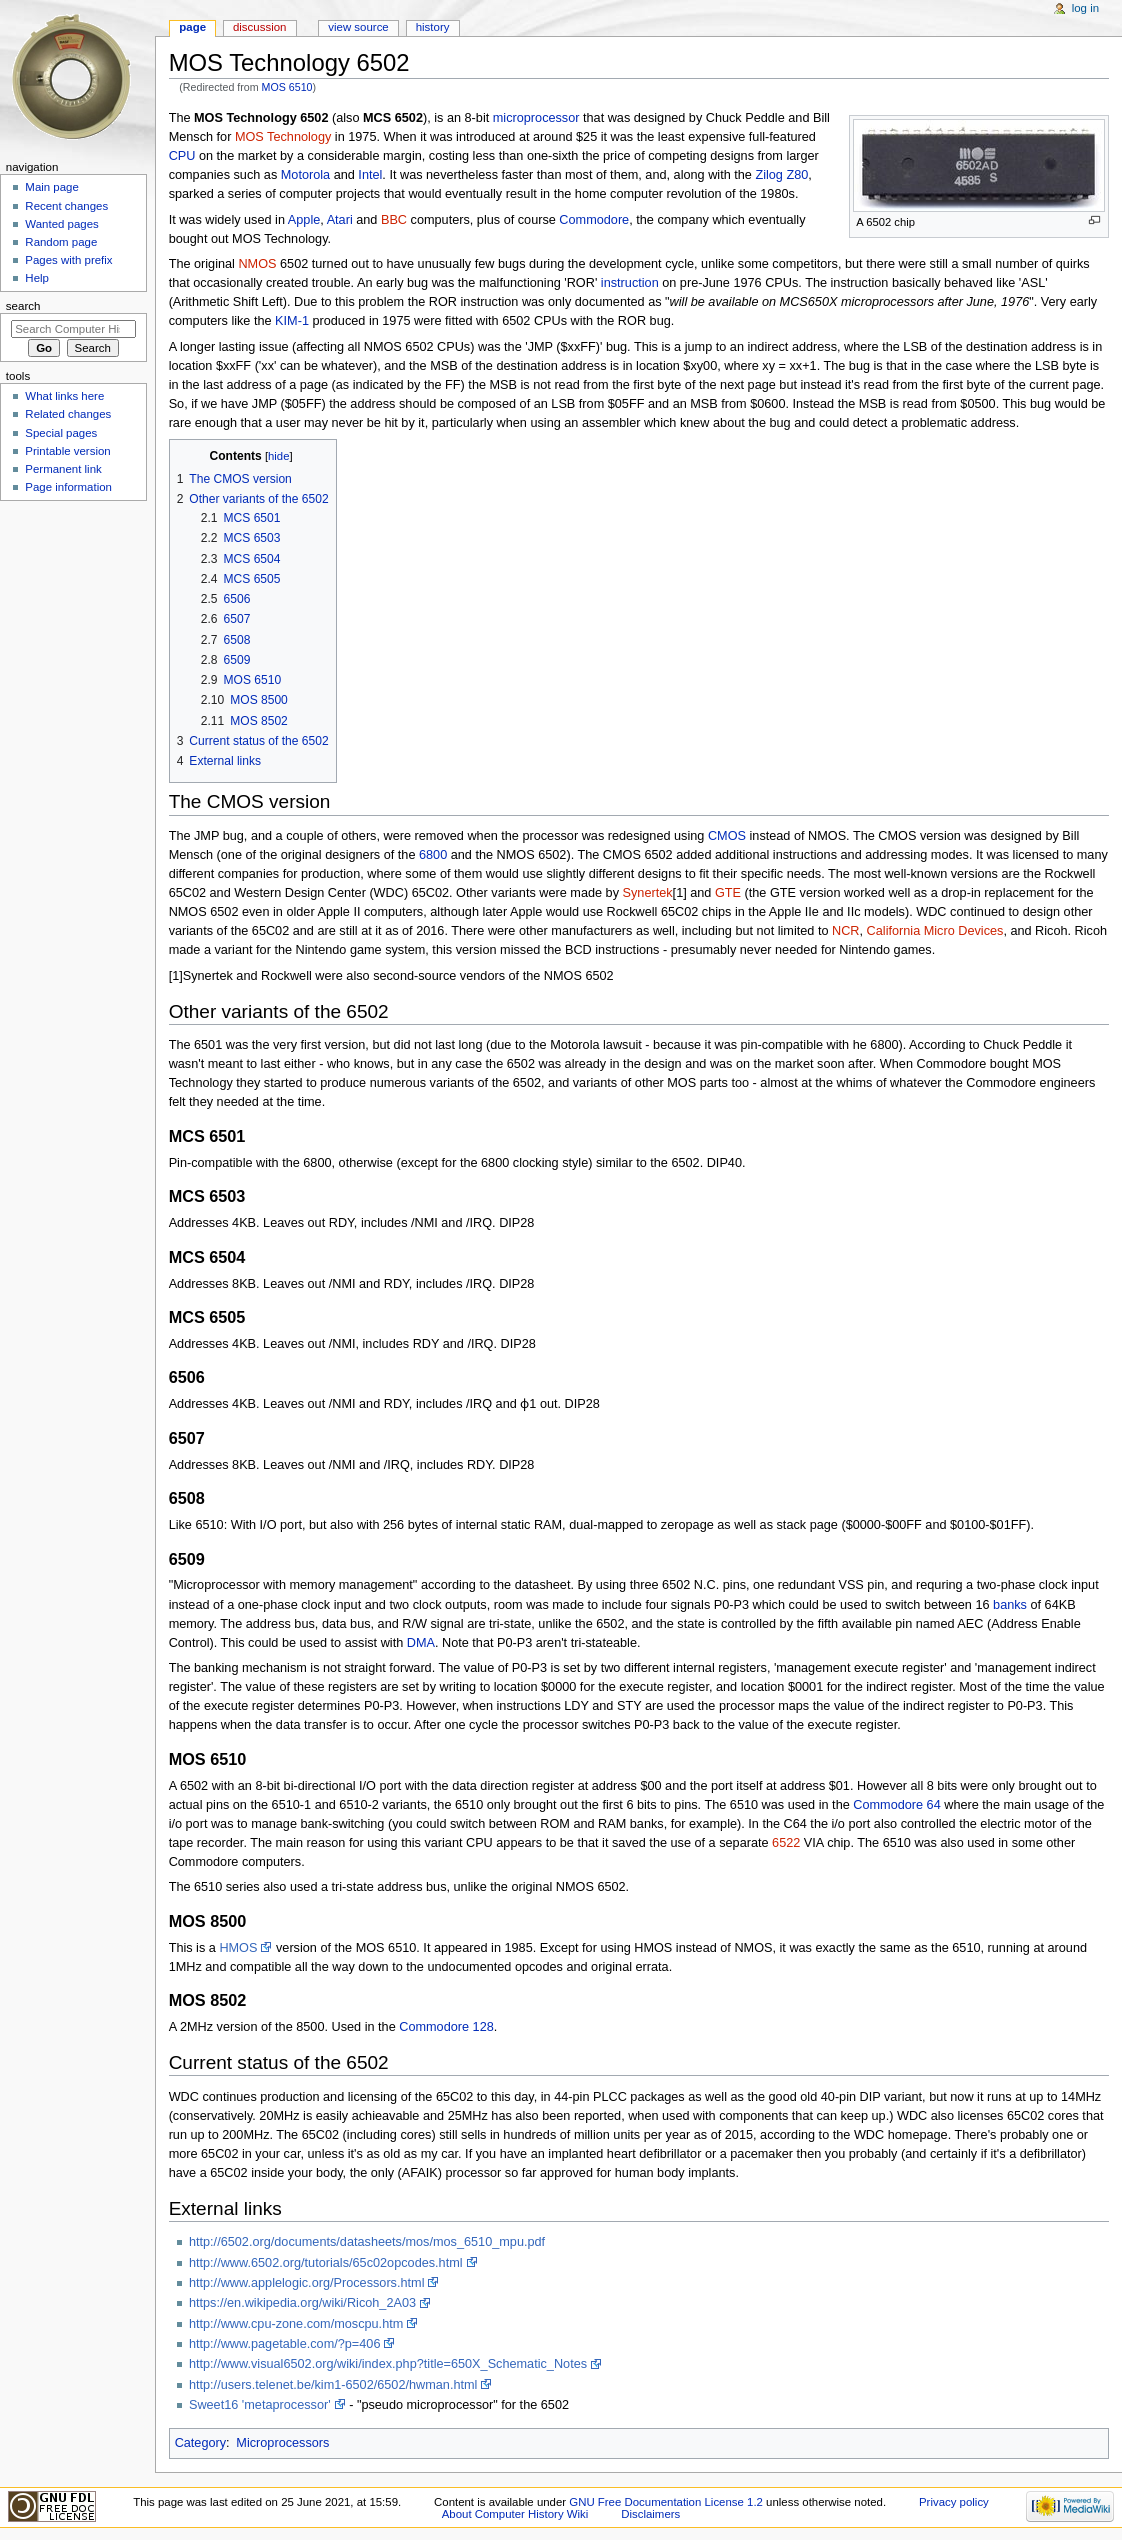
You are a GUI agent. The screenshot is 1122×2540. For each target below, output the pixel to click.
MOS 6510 (287, 87)
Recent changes (66, 206)
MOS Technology (283, 137)
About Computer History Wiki (515, 2514)
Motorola (305, 175)
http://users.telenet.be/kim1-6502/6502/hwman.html (333, 2385)
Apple (304, 220)
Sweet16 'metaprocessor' (260, 2405)
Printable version (67, 451)
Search (23, 306)
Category (200, 2443)
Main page (52, 187)
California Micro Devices (935, 931)
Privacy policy (954, 2502)
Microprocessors (282, 2443)
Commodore (594, 220)
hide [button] (278, 456)
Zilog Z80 (781, 175)
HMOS (238, 1948)
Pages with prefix (68, 260)
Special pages (61, 433)
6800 (433, 855)
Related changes (68, 414)
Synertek (648, 893)
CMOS (727, 836)
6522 (786, 1843)
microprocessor (536, 118)
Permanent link (63, 469)
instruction (630, 283)
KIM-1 (292, 321)
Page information (68, 487)
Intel (370, 175)
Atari (340, 220)
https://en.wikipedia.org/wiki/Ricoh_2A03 (302, 2303)
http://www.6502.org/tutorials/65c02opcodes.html (326, 2263)
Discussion (259, 27)
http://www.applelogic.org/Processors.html (307, 2283)
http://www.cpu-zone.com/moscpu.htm (296, 2324)
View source (358, 27)
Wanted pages (61, 224)
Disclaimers (650, 2514)
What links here (64, 396)
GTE (728, 893)
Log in (1085, 8)
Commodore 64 (896, 1805)
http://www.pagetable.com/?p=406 (285, 2344)
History (433, 27)
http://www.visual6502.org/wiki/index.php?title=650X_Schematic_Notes (388, 2364)
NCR (846, 931)
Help (37, 278)
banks (1010, 1605)
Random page (61, 242)
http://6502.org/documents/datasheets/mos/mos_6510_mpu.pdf (367, 2242)
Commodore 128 (446, 2027)
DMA (421, 1643)
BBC (394, 220)
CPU (182, 156)
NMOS (257, 264)
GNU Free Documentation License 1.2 (666, 2502)
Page (192, 27)
